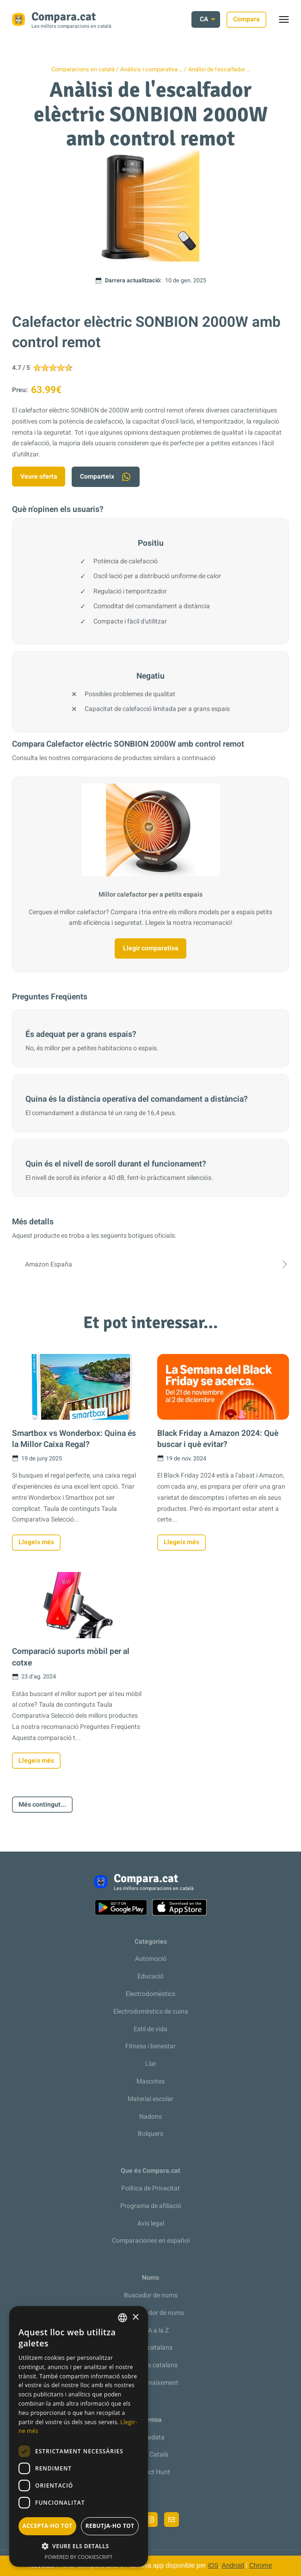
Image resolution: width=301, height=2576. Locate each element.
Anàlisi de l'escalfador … (219, 69)
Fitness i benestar (150, 2046)
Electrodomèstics (150, 1994)
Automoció (150, 1959)
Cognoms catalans (150, 2365)
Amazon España (150, 1264)
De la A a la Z (151, 2330)
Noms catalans (150, 2347)
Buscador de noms (151, 2295)
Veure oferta (38, 476)
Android (233, 2565)
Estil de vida (150, 2029)
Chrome (260, 2565)
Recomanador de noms (150, 2313)
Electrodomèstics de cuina (150, 2011)
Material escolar (150, 2099)
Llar (150, 2064)
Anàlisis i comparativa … (151, 69)
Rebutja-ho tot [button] (110, 2526)
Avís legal (150, 2223)
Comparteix (106, 476)
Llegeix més (36, 1542)
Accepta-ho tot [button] (48, 2526)
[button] (78, 2546)
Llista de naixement (150, 2383)
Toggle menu (288, 21)
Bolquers (150, 2134)
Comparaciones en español (151, 2240)
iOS (213, 2565)
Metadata (150, 2437)
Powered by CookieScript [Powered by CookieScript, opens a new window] (79, 2556)
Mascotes (150, 2081)
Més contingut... (42, 1804)
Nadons (150, 2116)
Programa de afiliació (150, 2206)
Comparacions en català (83, 69)
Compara (246, 19)
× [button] (135, 2317)
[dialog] (78, 2436)
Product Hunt (150, 2472)
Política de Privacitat (150, 2188)
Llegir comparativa (150, 948)
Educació (150, 1976)
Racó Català (150, 2454)
